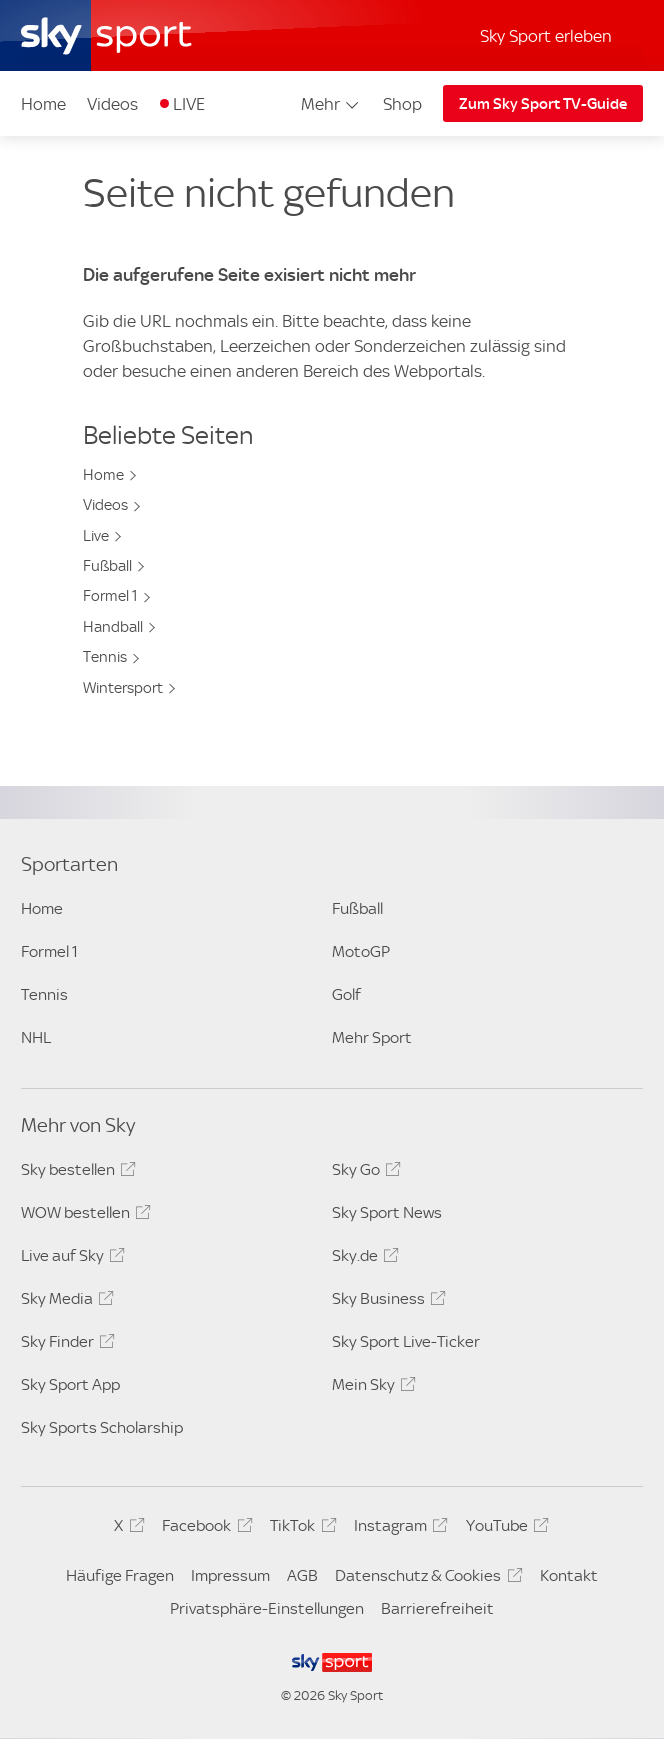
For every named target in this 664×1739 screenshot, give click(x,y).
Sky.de (362, 1259)
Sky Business (386, 1302)
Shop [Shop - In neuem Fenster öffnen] (402, 104)
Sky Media (64, 1302)
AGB (302, 1575)
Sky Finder (65, 1345)
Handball (113, 627)
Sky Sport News (387, 1212)
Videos (112, 104)
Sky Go (363, 1173)
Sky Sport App (70, 1384)
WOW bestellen (83, 1216)
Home (43, 104)
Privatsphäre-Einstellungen (267, 1608)
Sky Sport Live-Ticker (406, 1341)
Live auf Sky (70, 1259)
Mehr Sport (372, 1037)
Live (96, 536)
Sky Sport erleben (546, 36)
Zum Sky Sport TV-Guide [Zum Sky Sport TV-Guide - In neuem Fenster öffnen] (543, 104)
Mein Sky (371, 1388)
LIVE (189, 104)
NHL (36, 1037)
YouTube (504, 1529)
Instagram (398, 1529)
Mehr (331, 104)
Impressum (230, 1575)
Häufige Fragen (120, 1575)
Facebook (204, 1529)
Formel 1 (110, 596)
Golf (346, 994)
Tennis (105, 657)
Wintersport (123, 688)
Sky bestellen (75, 1173)
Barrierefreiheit (437, 1608)
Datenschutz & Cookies (425, 1579)
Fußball (107, 566)
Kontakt (569, 1575)
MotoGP (361, 951)
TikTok (300, 1529)
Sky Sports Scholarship (102, 1427)
